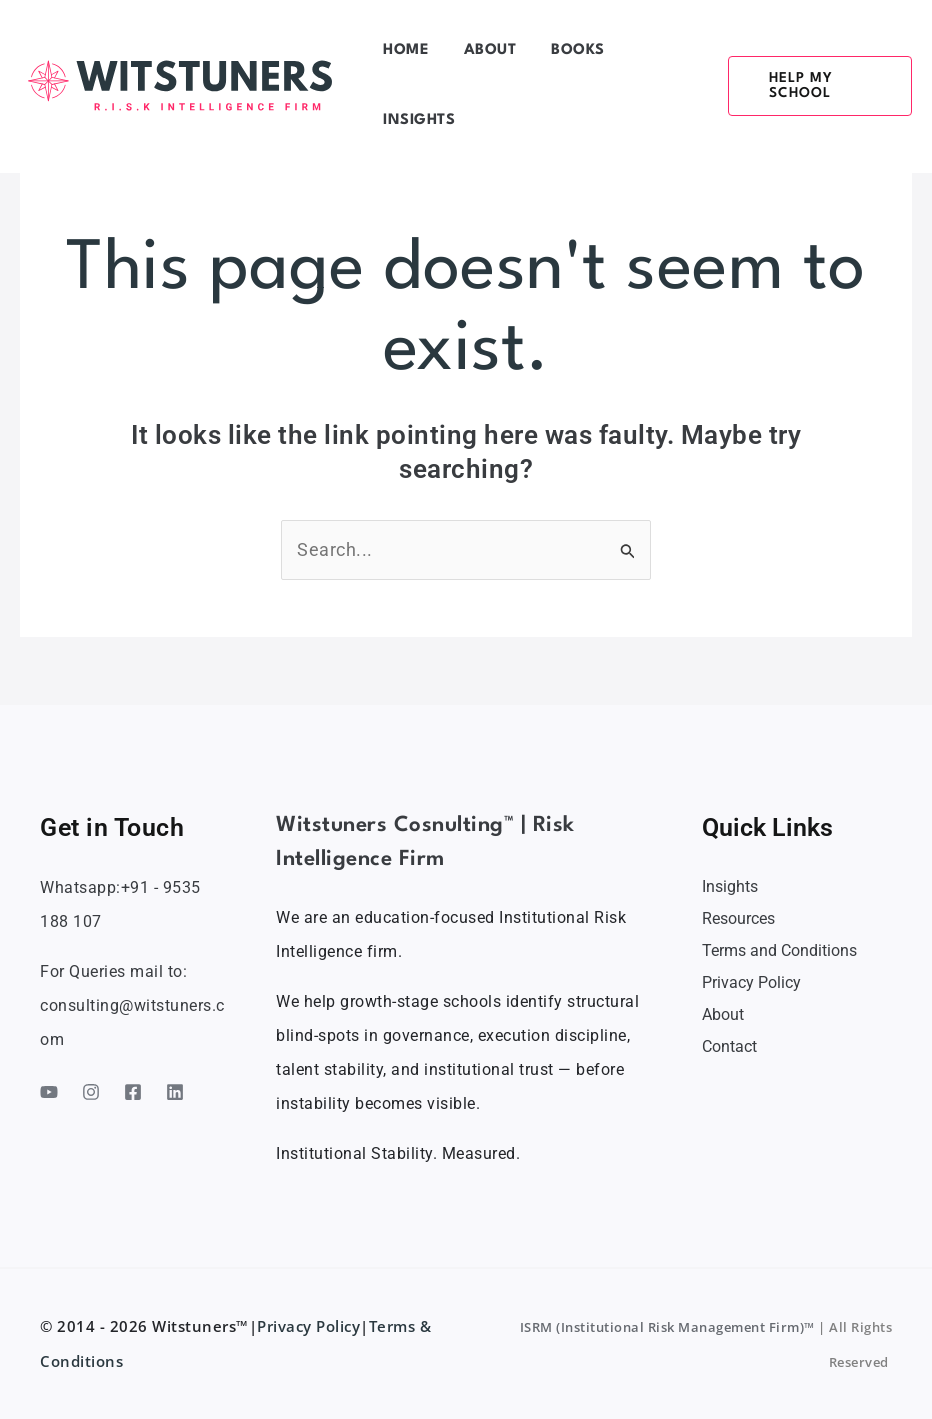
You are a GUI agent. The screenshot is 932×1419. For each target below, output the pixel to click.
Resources (738, 918)
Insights (730, 886)
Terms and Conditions (779, 950)
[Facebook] (133, 1092)
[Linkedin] (175, 1092)
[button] (800, 86)
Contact (729, 1046)
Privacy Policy (751, 982)
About (723, 1014)
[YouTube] (49, 1092)
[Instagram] (91, 1092)
